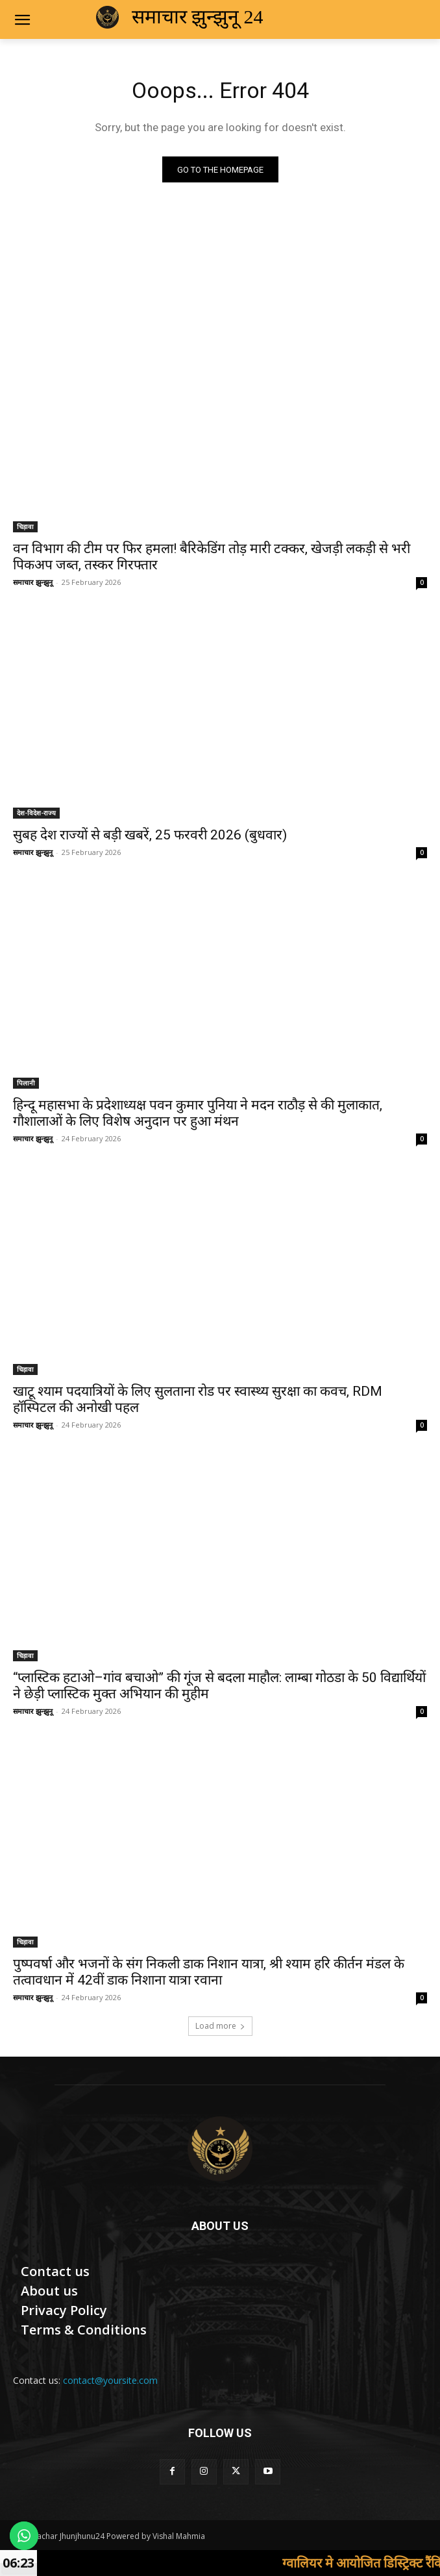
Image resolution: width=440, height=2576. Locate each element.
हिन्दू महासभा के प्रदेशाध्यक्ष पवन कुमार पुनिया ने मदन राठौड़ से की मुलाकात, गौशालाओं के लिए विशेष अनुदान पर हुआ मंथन (197, 1113)
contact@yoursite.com (110, 2380)
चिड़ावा (25, 526)
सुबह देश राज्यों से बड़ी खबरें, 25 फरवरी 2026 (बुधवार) (150, 835)
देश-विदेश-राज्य (36, 812)
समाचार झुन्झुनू (33, 582)
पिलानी (26, 1082)
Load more (220, 2025)
